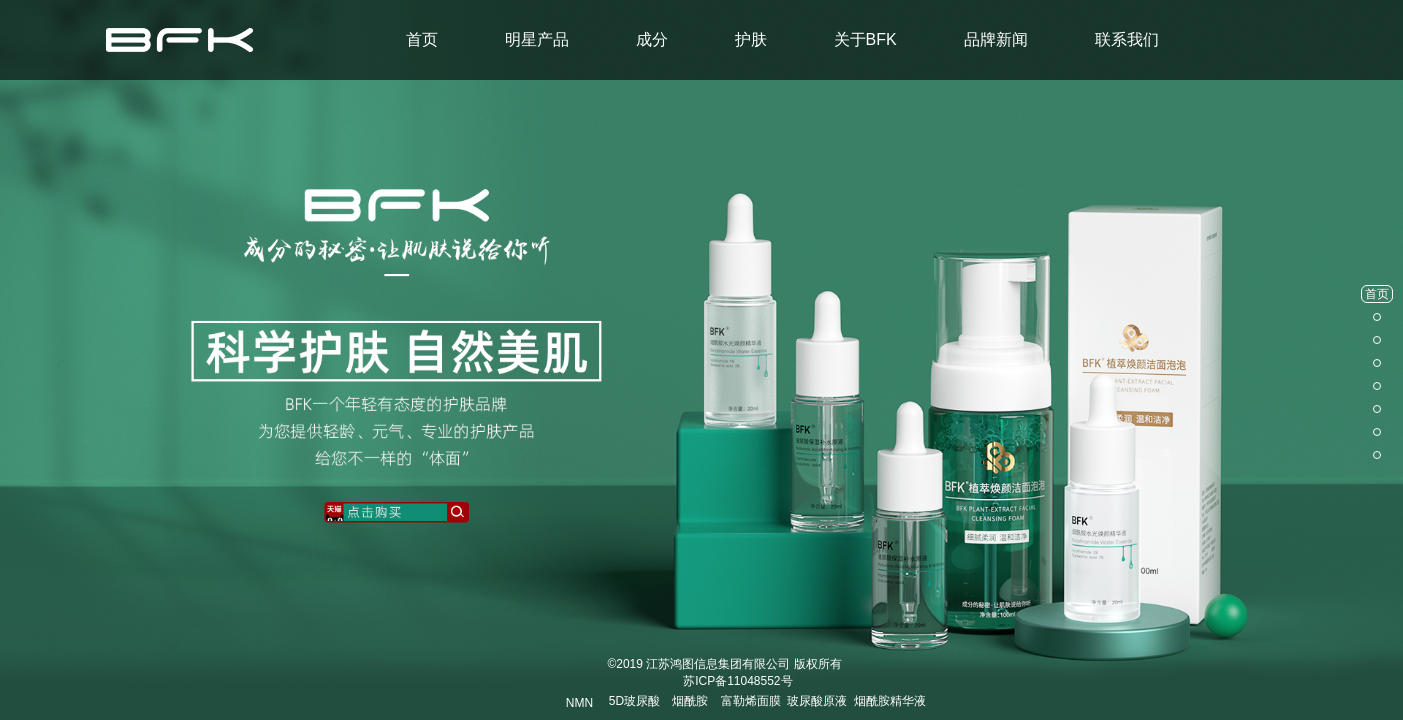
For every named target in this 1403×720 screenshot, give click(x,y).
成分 (652, 39)
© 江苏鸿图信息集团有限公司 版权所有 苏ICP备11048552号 (724, 672)
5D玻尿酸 (634, 701)
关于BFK (865, 39)
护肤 (751, 39)
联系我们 (1127, 39)
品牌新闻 (996, 39)
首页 (422, 39)
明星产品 (537, 39)
